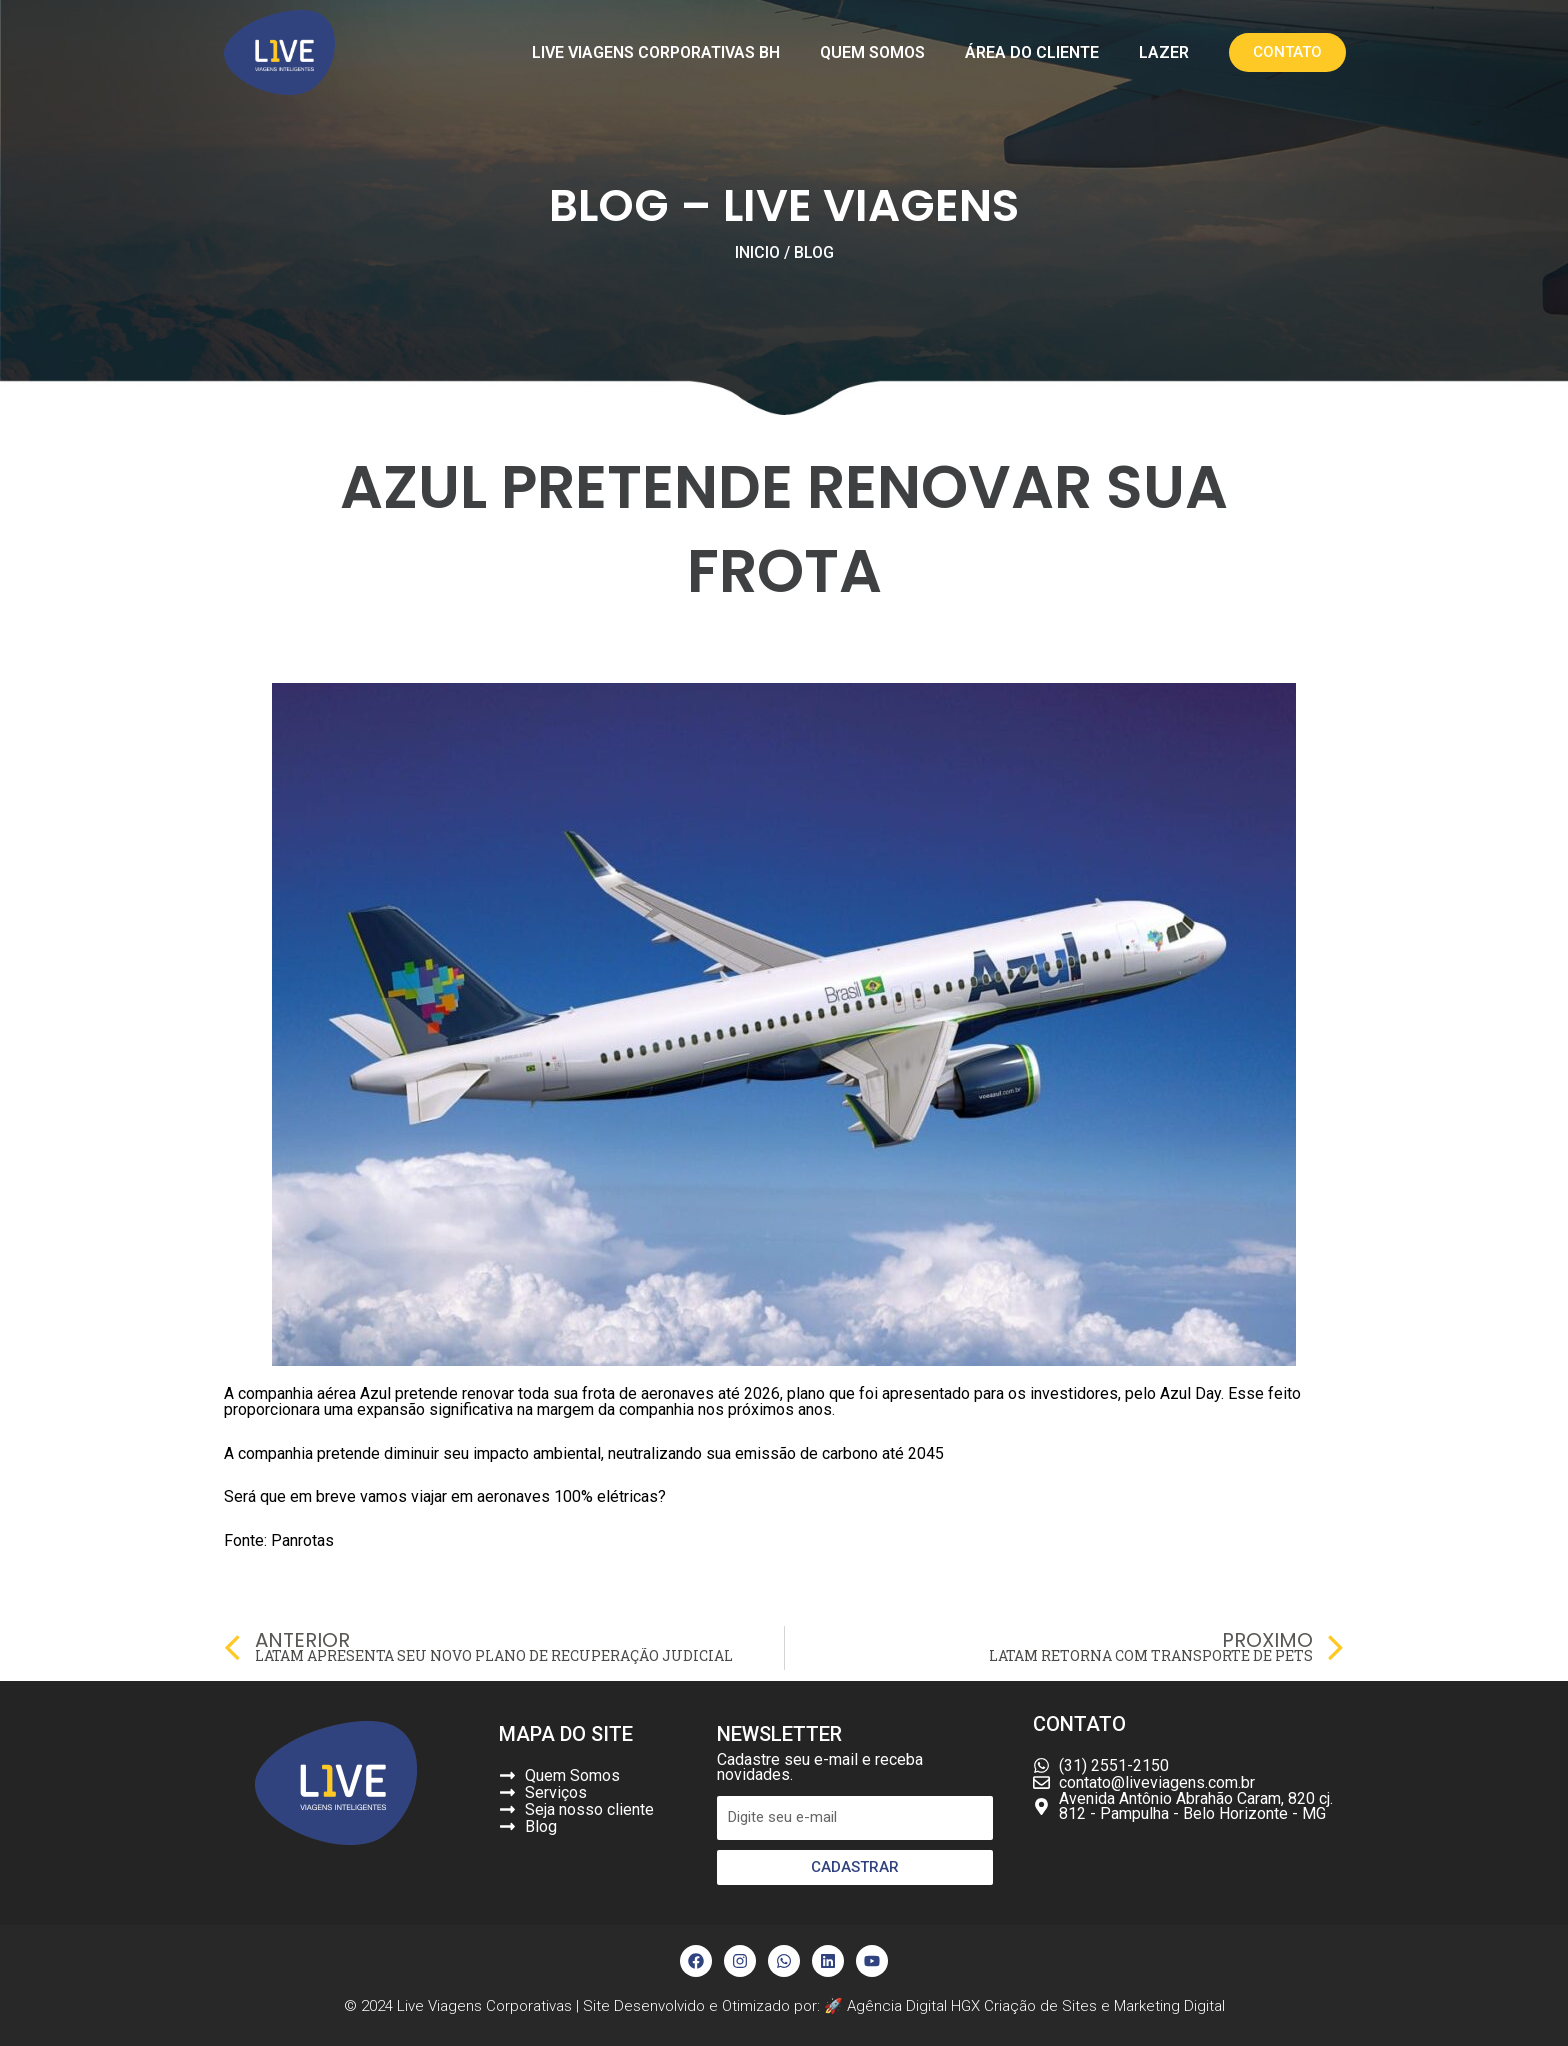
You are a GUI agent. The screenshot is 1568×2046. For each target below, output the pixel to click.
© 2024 (370, 2006)
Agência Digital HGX (915, 2006)
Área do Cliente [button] (1032, 52)
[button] (1287, 52)
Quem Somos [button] (872, 52)
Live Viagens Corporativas (484, 2006)
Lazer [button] (1164, 52)
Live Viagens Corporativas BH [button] (656, 52)
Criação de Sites (1040, 2006)
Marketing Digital (1169, 2006)
